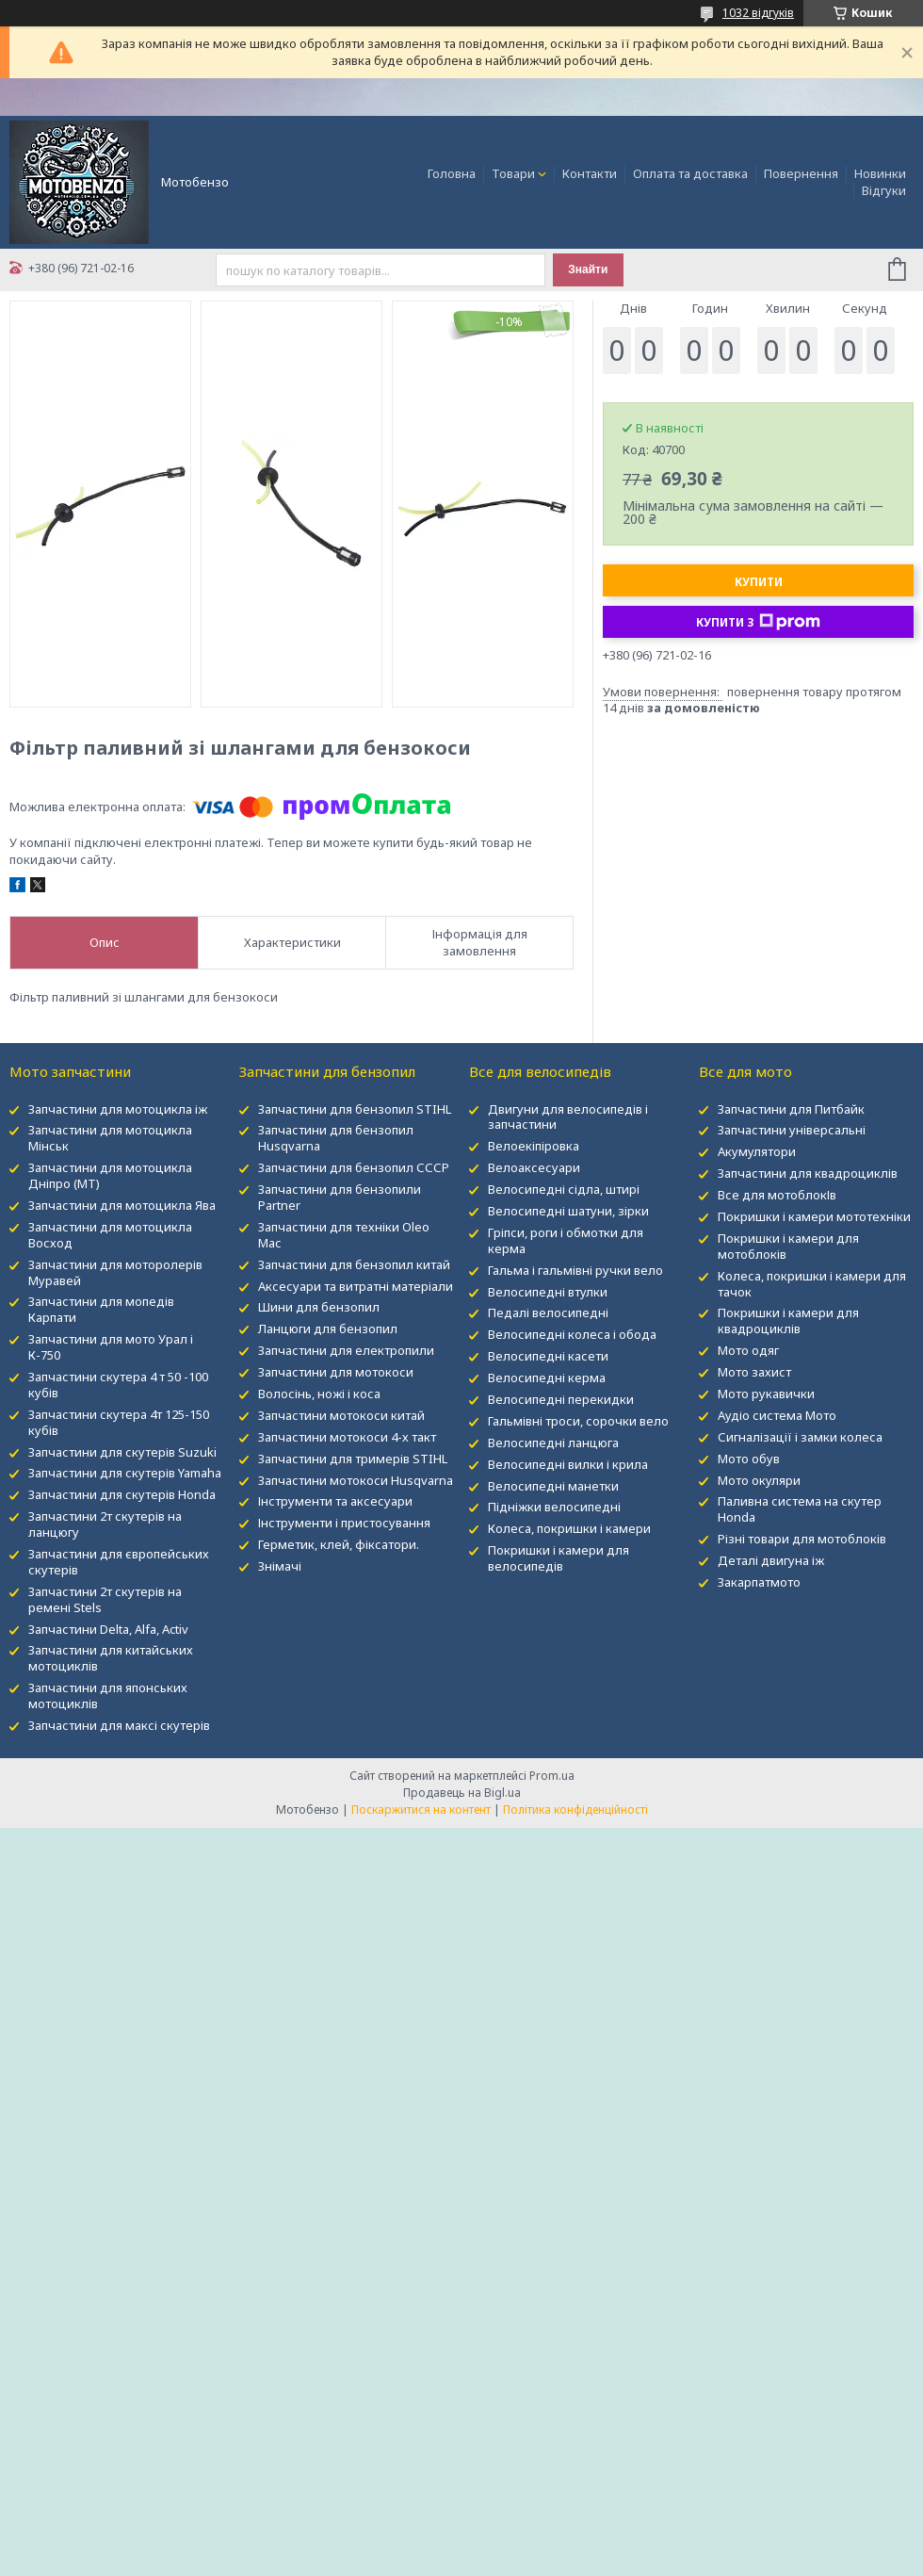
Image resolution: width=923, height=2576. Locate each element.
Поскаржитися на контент (421, 1810)
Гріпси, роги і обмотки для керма (565, 1240)
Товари (513, 173)
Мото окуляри (759, 1480)
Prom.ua (552, 1776)
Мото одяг (748, 1350)
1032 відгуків (758, 13)
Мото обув (749, 1458)
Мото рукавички (766, 1393)
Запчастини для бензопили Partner (339, 1197)
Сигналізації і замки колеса (800, 1436)
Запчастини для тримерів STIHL (352, 1458)
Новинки (880, 173)
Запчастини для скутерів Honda (122, 1494)
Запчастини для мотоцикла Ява (122, 1205)
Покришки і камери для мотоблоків (788, 1246)
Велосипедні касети (548, 1355)
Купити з (758, 621)
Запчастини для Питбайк (791, 1109)
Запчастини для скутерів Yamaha (124, 1472)
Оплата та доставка (690, 173)
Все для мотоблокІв (777, 1194)
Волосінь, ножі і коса (319, 1393)
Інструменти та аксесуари (335, 1500)
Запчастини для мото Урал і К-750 (110, 1346)
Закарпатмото (759, 1581)
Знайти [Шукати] (587, 269)
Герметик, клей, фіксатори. (338, 1544)
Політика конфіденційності (575, 1810)
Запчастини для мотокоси (335, 1371)
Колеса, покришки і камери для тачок (812, 1283)
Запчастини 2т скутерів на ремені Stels (105, 1599)
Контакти (589, 173)
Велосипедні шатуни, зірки (568, 1210)
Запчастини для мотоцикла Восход (110, 1234)
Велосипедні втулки (547, 1291)
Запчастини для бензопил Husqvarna (335, 1137)
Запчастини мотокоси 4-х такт (347, 1436)
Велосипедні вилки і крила (568, 1464)
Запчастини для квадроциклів (808, 1173)
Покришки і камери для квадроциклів (788, 1320)
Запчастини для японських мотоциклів (107, 1695)
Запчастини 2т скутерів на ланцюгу (105, 1524)
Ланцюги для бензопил (327, 1328)
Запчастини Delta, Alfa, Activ (108, 1629)
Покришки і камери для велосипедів (558, 1557)
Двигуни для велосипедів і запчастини (568, 1117)
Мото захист (754, 1371)
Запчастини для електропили (346, 1350)
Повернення (801, 173)
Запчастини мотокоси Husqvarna (355, 1480)
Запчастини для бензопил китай (354, 1264)
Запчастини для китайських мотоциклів (110, 1657)
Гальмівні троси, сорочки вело (578, 1420)
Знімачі (279, 1565)
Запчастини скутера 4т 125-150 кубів (118, 1422)
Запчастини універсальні (792, 1129)
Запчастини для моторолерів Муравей (115, 1272)
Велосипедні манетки (553, 1485)
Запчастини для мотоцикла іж (117, 1109)
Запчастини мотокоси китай (341, 1415)
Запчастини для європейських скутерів (118, 1561)
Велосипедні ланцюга (553, 1442)
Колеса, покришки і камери (569, 1528)
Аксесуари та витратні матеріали (355, 1286)
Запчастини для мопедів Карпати (101, 1309)
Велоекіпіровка (533, 1145)
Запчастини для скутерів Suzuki (122, 1451)
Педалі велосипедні (548, 1312)
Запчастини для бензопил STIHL (354, 1109)
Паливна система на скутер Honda (800, 1508)
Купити (759, 582)
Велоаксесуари (534, 1167)
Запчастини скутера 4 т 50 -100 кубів (118, 1384)
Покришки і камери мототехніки (814, 1216)
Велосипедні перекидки (561, 1399)
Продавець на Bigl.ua (462, 1793)
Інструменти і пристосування (344, 1522)
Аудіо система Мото (777, 1415)
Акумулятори (757, 1151)
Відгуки (884, 190)
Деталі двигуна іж (771, 1560)
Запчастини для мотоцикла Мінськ (110, 1137)
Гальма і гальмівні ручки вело (575, 1270)
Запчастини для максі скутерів (119, 1725)
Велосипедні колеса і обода (572, 1334)
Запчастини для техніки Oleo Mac (343, 1234)
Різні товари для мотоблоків (802, 1538)
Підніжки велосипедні (554, 1506)
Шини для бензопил (319, 1306)
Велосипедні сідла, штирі (564, 1189)
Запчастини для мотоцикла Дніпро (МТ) (110, 1175)
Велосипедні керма (547, 1377)
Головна (452, 173)
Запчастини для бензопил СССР (353, 1167)
